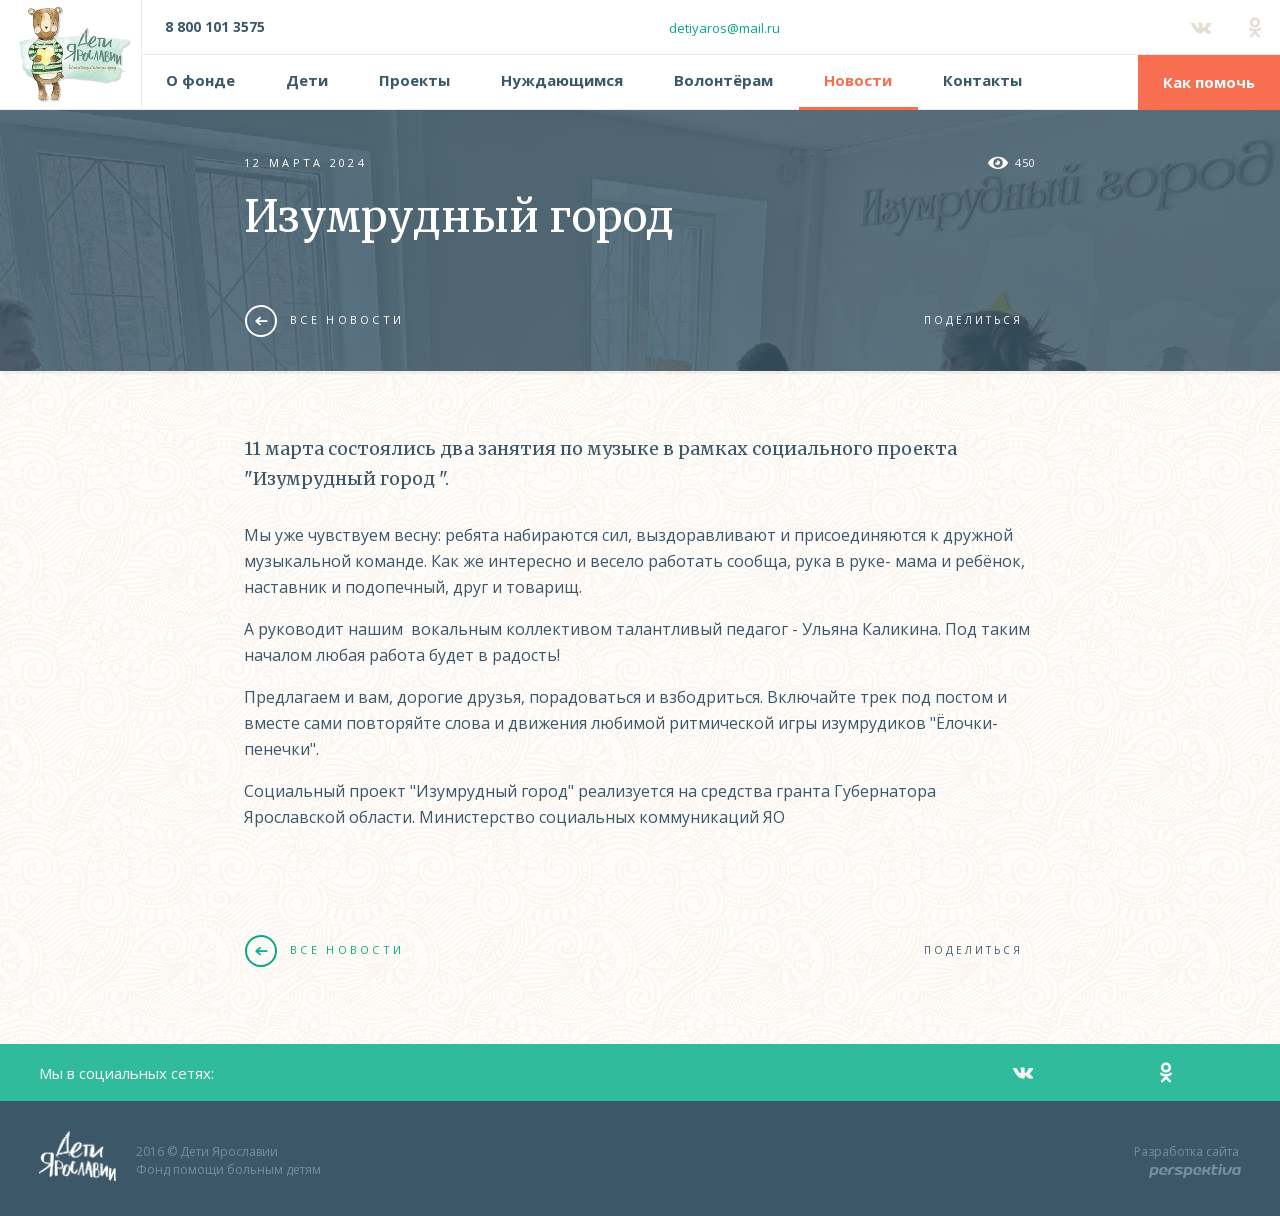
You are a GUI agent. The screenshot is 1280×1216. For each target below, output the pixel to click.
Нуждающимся (562, 80)
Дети (307, 80)
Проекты (414, 80)
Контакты (982, 80)
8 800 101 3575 (215, 26)
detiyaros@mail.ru (724, 28)
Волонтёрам (723, 80)
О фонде (200, 80)
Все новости (324, 320)
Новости (858, 80)
